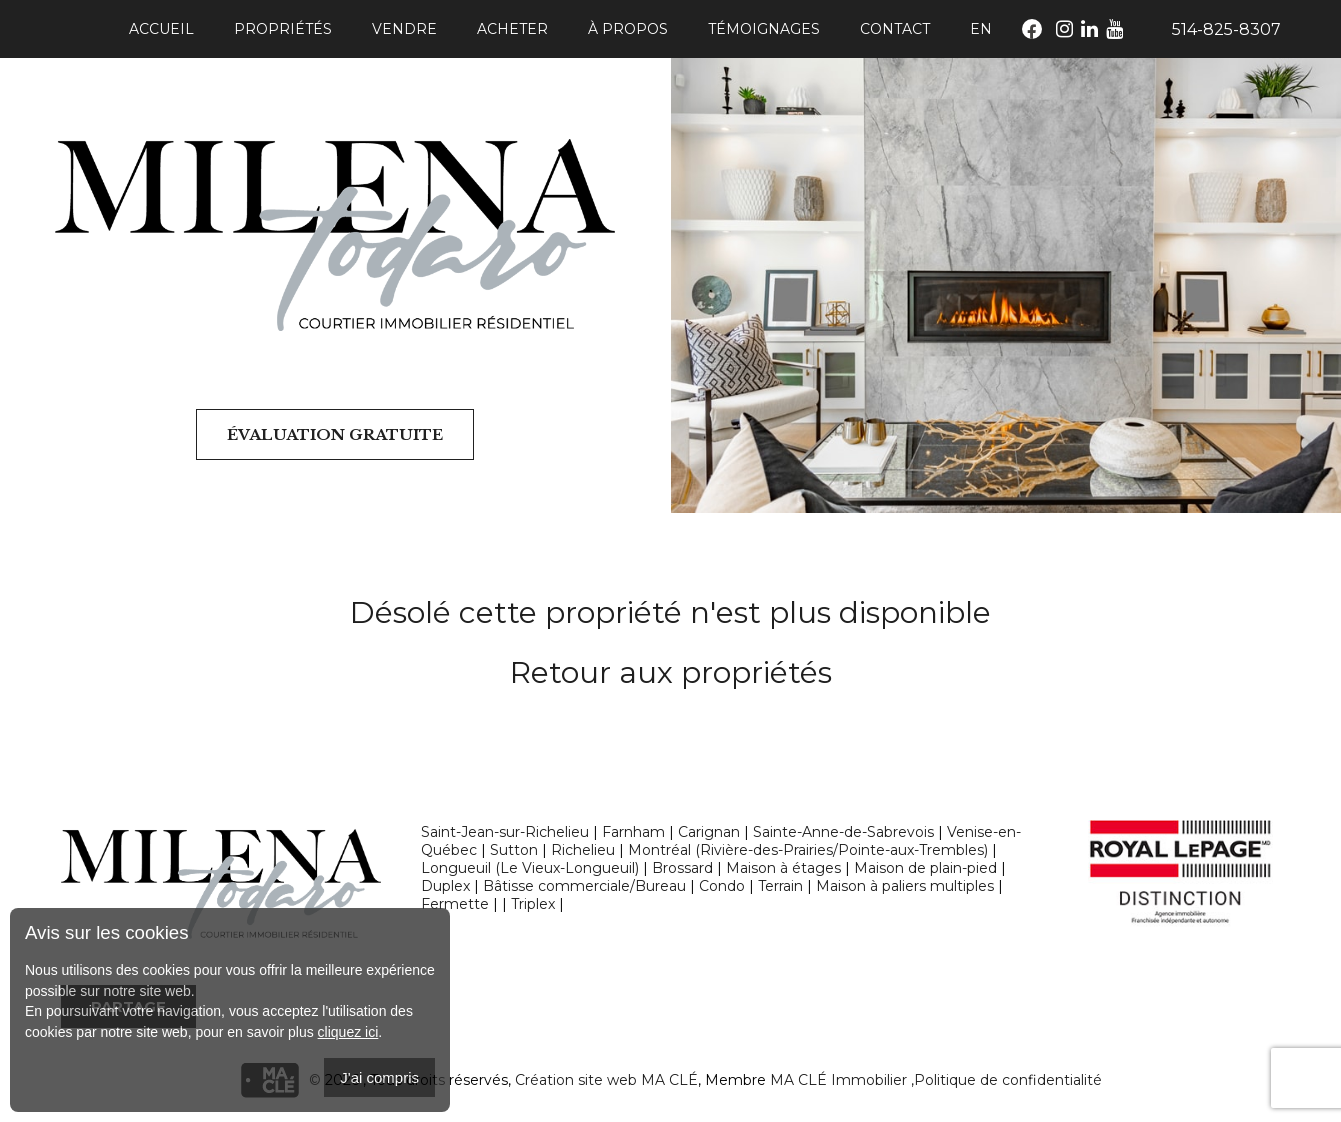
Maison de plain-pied (925, 868)
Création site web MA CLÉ (606, 1080)
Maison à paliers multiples (905, 886)
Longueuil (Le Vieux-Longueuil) (530, 868)
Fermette (455, 904)
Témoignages (764, 29)
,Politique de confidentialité (1006, 1080)
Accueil (161, 29)
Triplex (533, 904)
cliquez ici (348, 1032)
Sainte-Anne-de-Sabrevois (843, 832)
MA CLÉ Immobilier (838, 1080)
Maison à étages (783, 868)
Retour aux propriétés (671, 672)
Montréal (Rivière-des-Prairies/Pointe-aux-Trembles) (808, 850)
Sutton (514, 850)
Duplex (445, 886)
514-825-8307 (1226, 29)
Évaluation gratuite (335, 434)
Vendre (404, 29)
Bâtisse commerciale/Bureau (584, 886)
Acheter (512, 29)
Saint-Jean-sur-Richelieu (505, 832)
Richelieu (583, 850)
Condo (722, 886)
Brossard (682, 868)
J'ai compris (379, 1077)
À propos (628, 29)
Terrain (780, 886)
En (981, 29)
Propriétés (283, 29)
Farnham (633, 832)
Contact (895, 29)
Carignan (709, 832)
